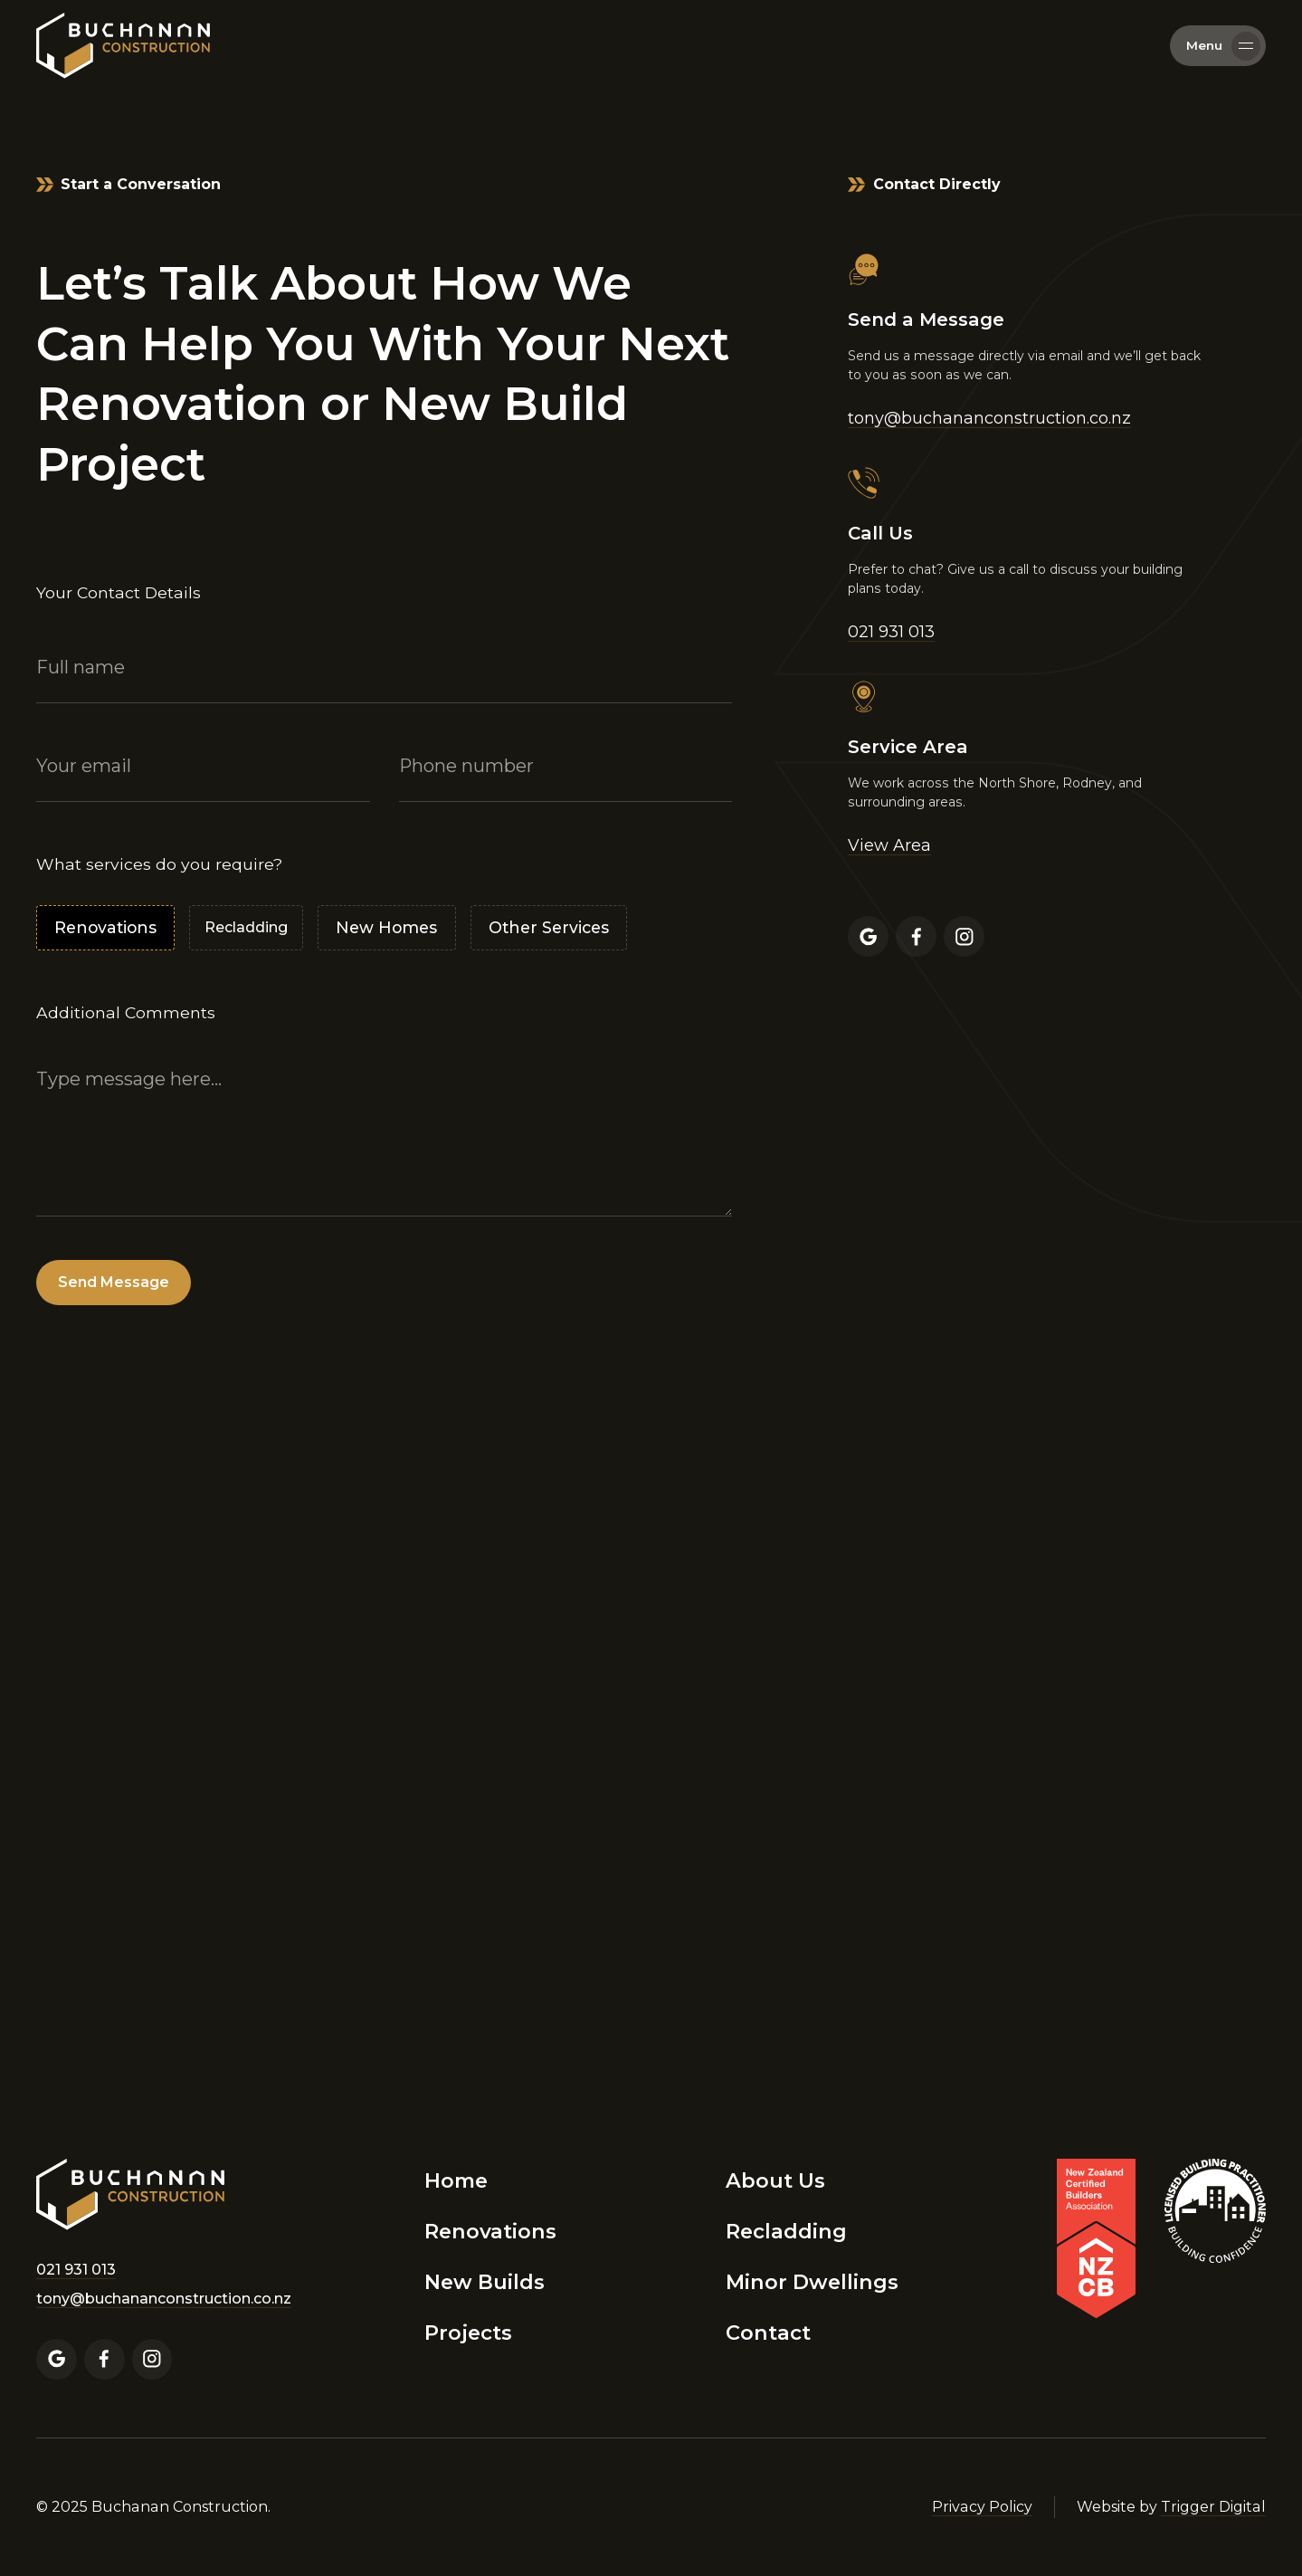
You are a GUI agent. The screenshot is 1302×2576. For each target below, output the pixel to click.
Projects (468, 2332)
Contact (768, 2332)
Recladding (786, 2231)
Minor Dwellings (812, 2282)
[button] (1218, 45)
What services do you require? (159, 863)
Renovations (490, 2231)
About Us (775, 2180)
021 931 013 (891, 632)
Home (456, 2180)
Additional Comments (125, 1012)
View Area (889, 845)
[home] (123, 45)
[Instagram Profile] (964, 936)
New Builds (484, 2282)
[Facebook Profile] (916, 936)
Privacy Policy (982, 2506)
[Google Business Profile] (868, 936)
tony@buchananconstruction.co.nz (989, 418)
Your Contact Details (118, 592)
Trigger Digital (1213, 2506)
